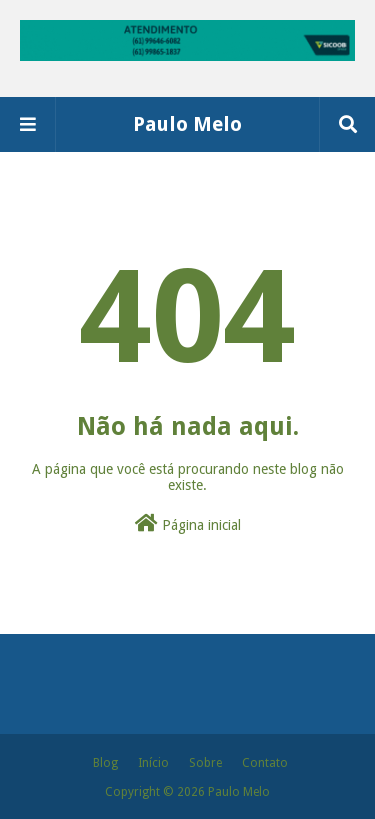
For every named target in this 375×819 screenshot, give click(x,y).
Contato (265, 763)
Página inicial (188, 523)
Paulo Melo (187, 124)
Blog (105, 763)
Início (153, 763)
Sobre (205, 763)
